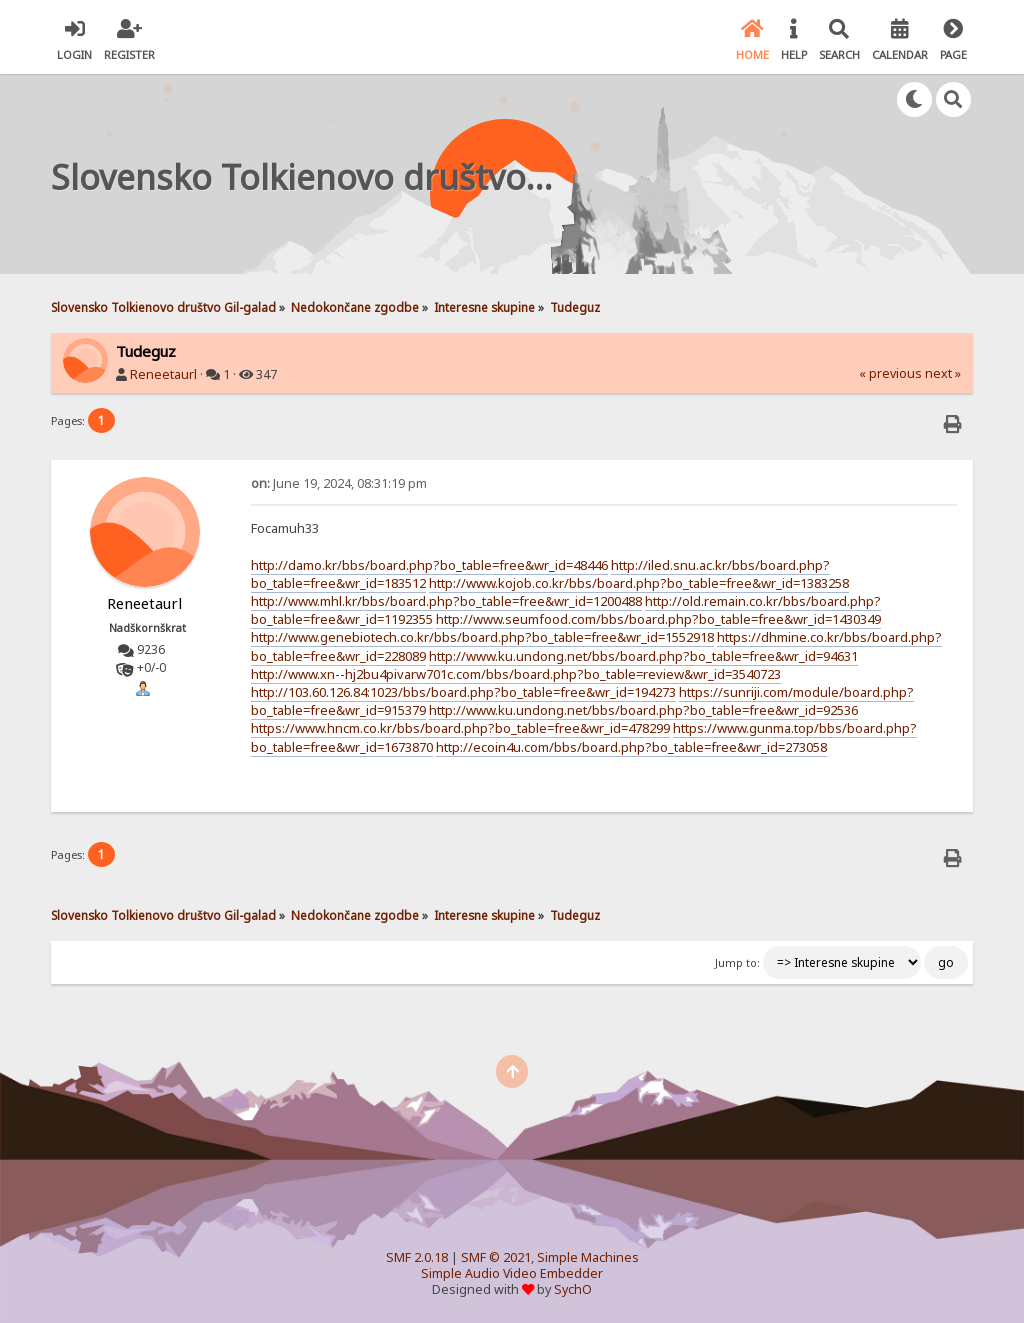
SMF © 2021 (496, 1257)
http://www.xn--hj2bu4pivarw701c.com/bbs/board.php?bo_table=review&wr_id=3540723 (516, 674)
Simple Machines (588, 1257)
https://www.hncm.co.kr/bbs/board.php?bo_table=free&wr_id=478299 (460, 728)
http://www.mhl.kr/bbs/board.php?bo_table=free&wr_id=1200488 (446, 601)
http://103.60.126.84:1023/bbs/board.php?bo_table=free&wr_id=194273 (463, 692)
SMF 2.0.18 (417, 1257)
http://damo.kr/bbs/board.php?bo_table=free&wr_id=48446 (429, 565)
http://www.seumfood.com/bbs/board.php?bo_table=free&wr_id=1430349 (658, 619)
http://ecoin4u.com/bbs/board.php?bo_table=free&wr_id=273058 (631, 747)
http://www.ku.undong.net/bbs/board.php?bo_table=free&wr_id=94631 (643, 656)
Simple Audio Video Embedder (512, 1273)
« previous (890, 373)
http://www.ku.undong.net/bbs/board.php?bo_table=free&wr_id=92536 (643, 710)
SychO (573, 1289)
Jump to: (737, 963)
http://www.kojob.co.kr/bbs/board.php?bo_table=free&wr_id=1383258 (639, 583)
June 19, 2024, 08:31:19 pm (339, 483)
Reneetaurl (163, 374)
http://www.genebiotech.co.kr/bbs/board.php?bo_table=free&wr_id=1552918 (482, 637)
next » (943, 373)
